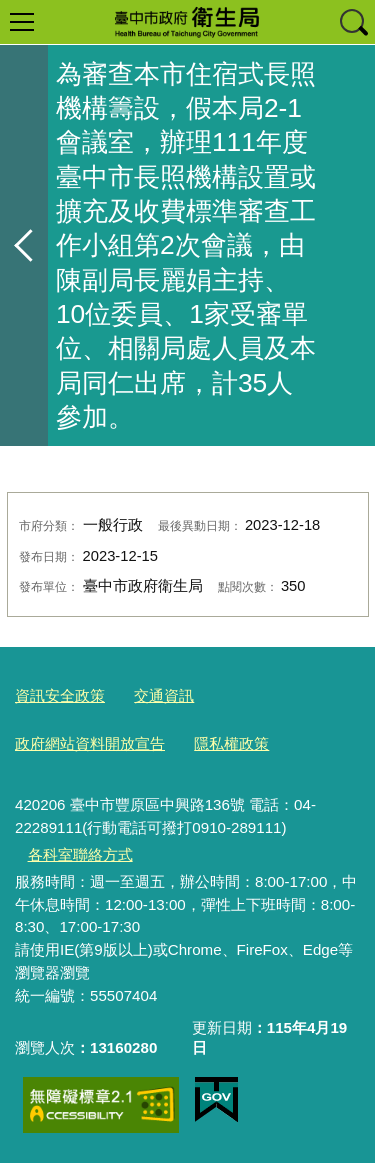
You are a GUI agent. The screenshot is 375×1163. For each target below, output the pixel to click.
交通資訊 (164, 695)
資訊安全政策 (60, 695)
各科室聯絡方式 (80, 854)
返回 (24, 245)
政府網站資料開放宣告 (90, 743)
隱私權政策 (231, 743)
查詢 (353, 22)
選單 (22, 22)
